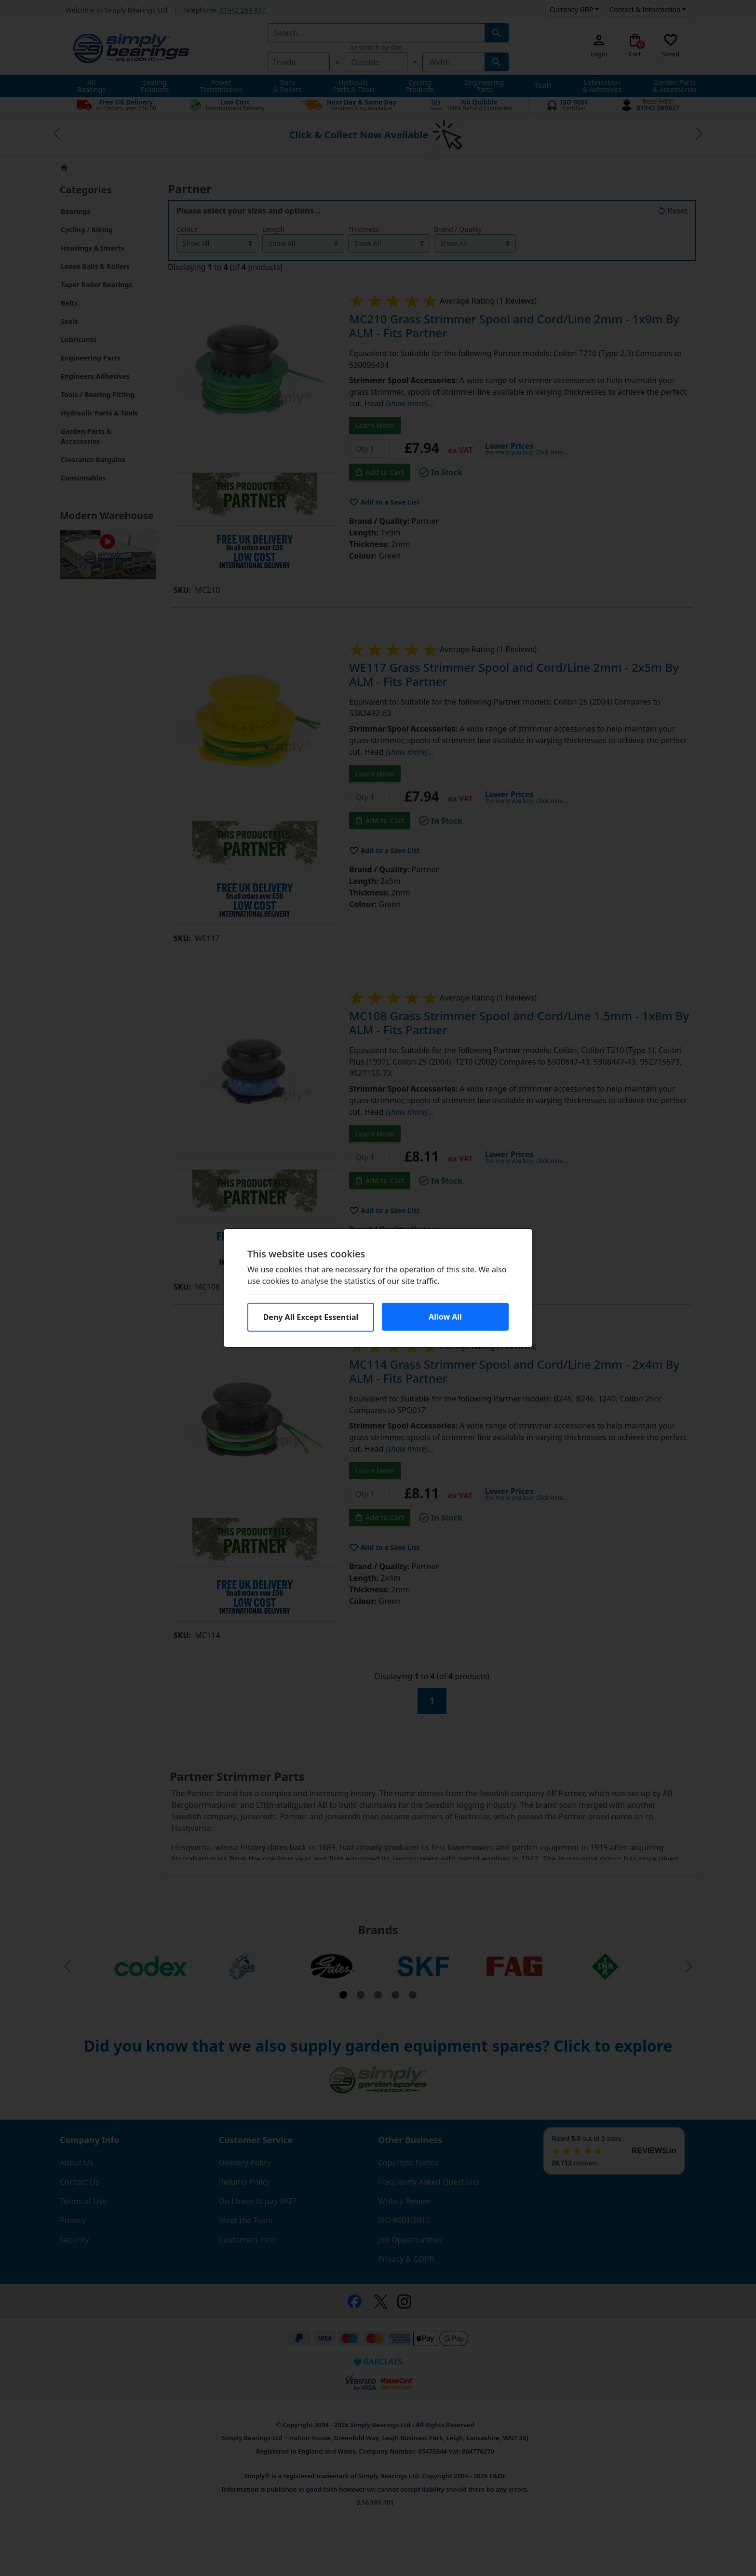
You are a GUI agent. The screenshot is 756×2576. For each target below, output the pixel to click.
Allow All (445, 1316)
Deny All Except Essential (311, 1317)
